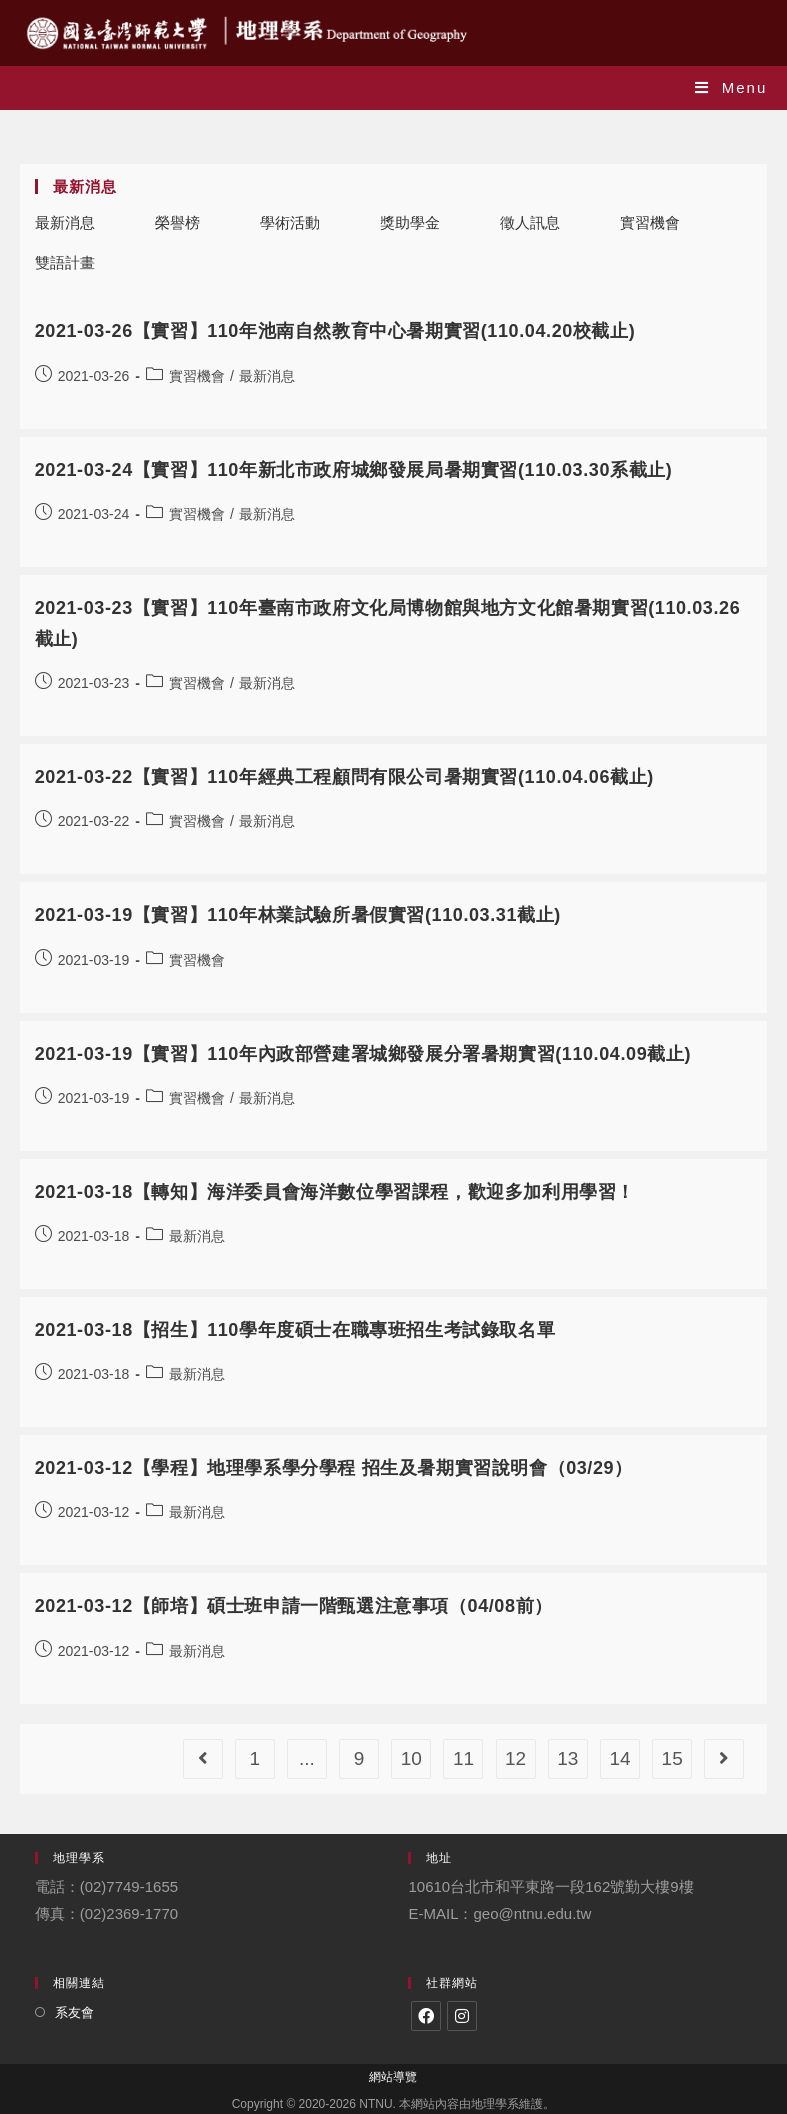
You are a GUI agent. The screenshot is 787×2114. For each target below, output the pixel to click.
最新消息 (65, 222)
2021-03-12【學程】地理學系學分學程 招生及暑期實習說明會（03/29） (334, 1468)
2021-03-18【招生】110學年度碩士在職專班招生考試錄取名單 (295, 1330)
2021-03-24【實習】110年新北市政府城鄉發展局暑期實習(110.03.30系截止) (354, 470)
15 (672, 1758)
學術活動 (290, 222)
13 (567, 1758)
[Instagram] (462, 2016)
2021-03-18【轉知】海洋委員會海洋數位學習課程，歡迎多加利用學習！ (335, 1192)
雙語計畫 (65, 262)
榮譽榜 (177, 222)
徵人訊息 (530, 222)
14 (619, 1758)
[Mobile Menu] (731, 87)
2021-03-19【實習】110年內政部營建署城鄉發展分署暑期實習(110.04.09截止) (363, 1054)
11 (463, 1758)
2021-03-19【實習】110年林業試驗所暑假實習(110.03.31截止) (298, 915)
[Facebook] (426, 2016)
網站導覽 (393, 2077)
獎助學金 (410, 222)
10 (411, 1758)
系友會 (74, 2012)
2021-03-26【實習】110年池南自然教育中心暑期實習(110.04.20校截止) (335, 331)
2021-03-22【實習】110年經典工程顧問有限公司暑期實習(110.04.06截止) (344, 777)
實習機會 (650, 222)
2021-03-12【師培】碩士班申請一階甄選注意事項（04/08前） (294, 1606)
